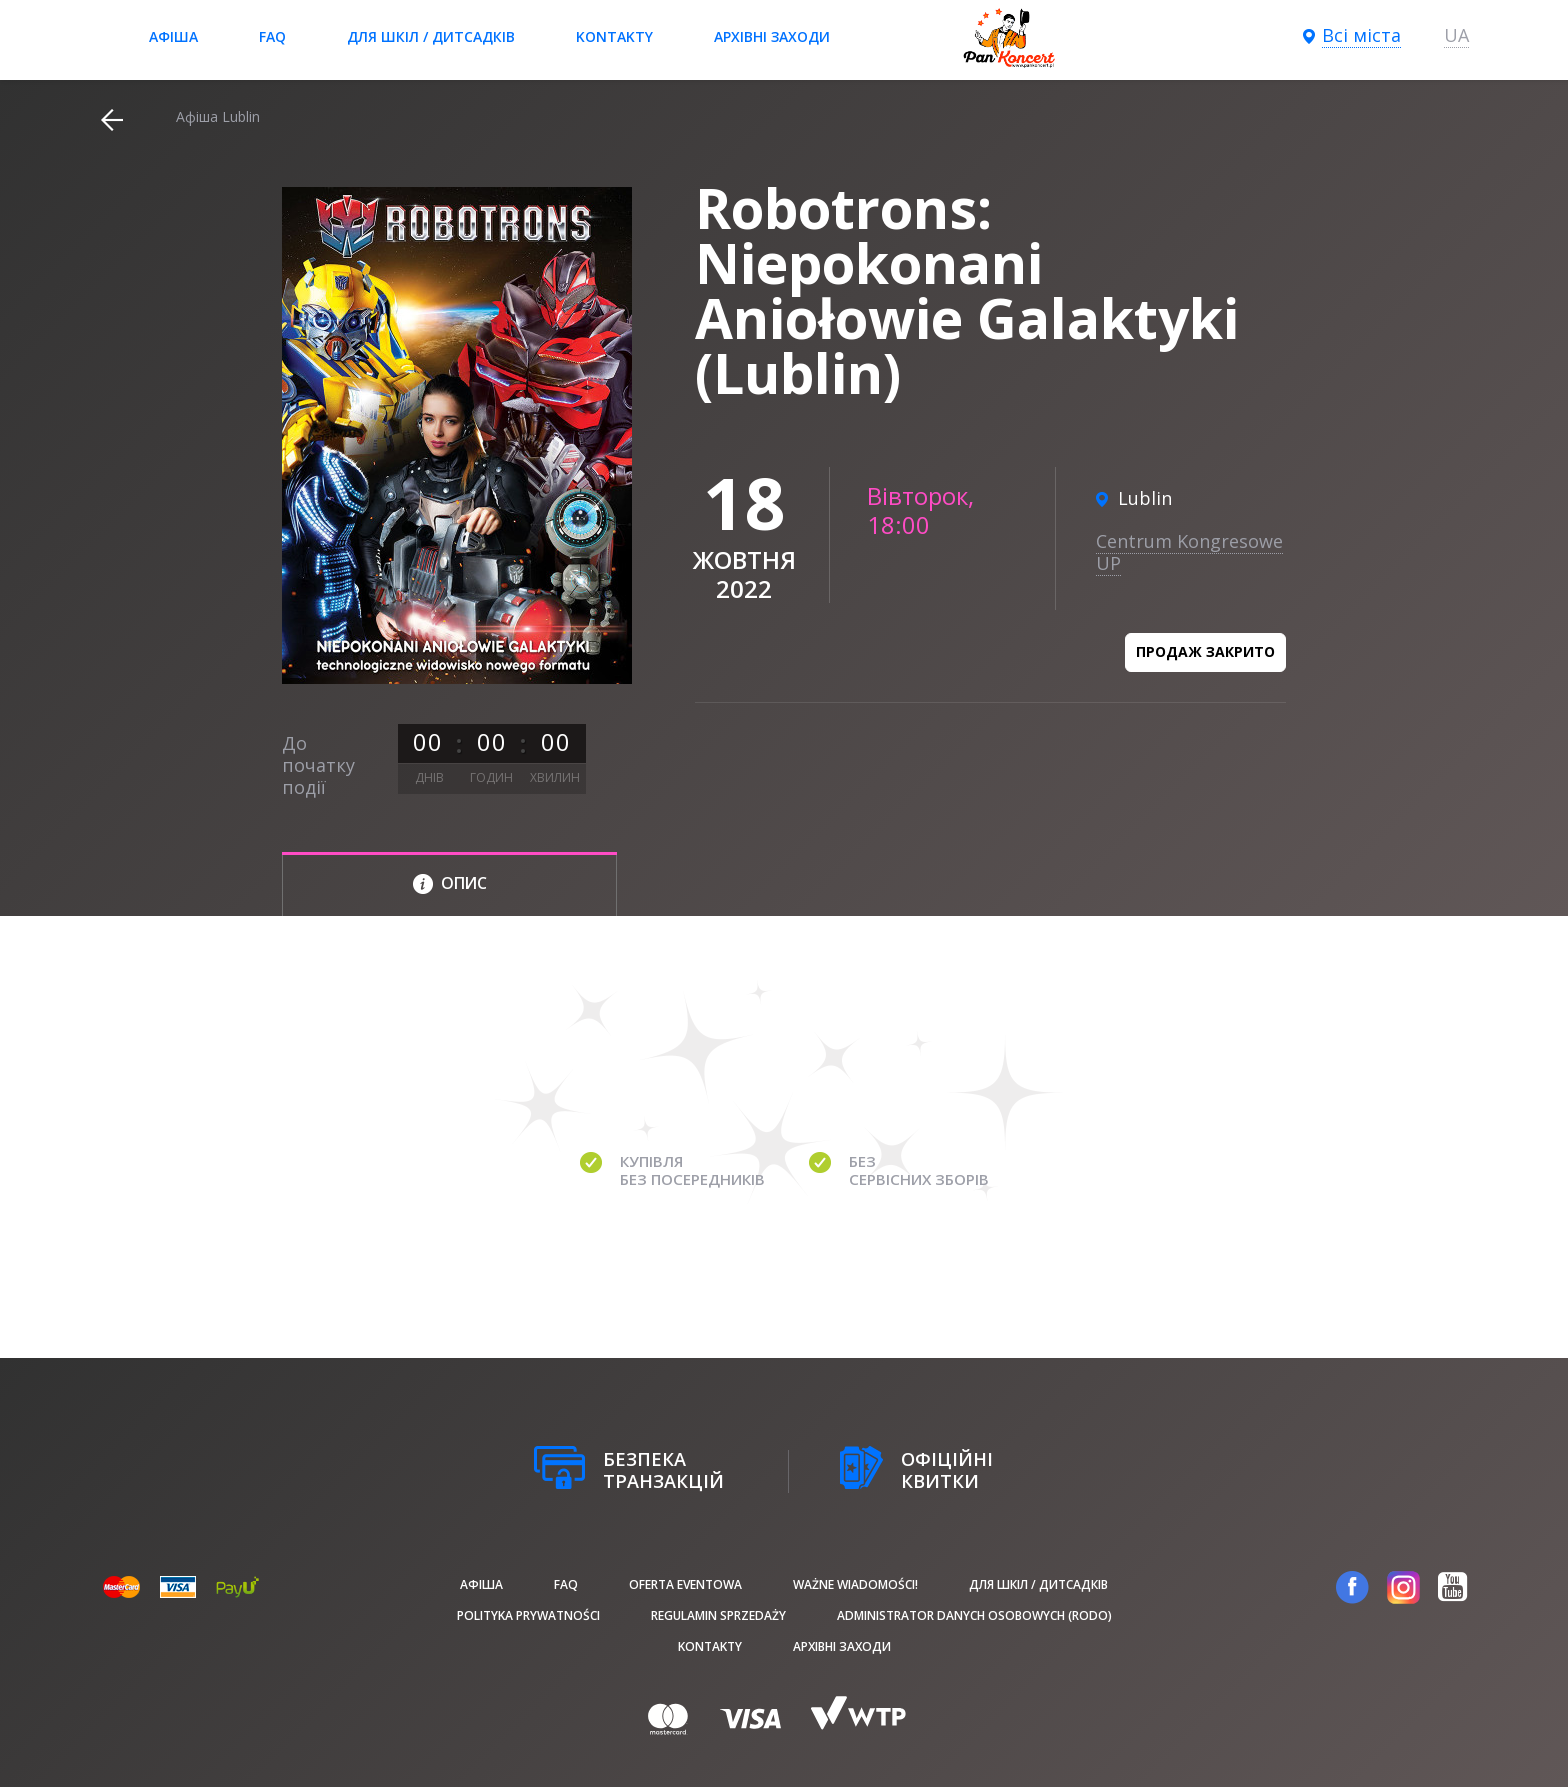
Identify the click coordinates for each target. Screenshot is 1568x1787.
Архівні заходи (772, 36)
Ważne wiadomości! (855, 1584)
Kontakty (614, 36)
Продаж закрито (1205, 651)
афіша (173, 36)
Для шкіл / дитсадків (431, 36)
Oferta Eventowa (685, 1584)
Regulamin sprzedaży (718, 1615)
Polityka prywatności (528, 1615)
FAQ (272, 36)
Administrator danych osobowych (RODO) (974, 1615)
